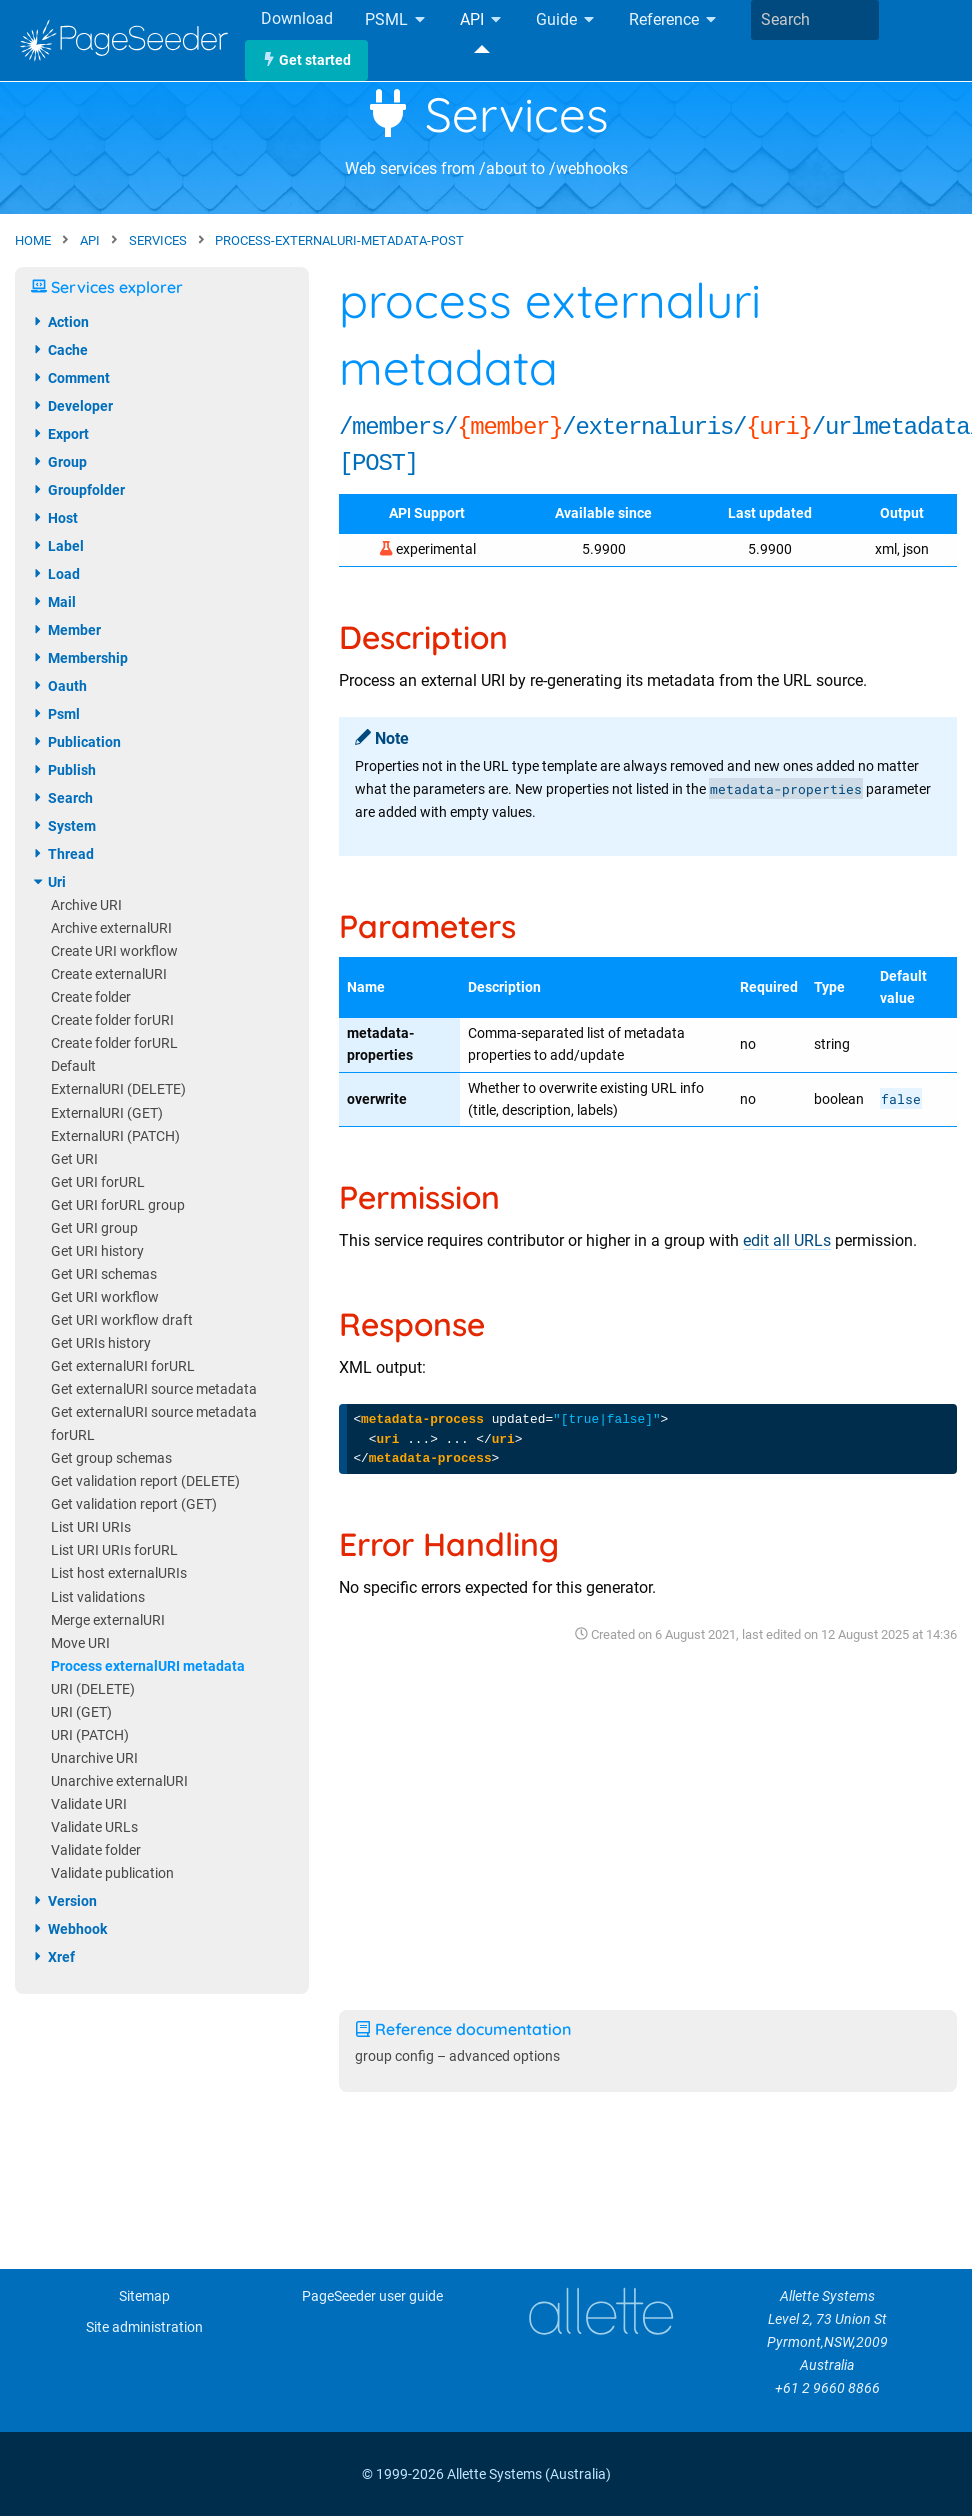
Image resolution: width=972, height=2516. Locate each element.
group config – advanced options (457, 2056)
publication (76, 742)
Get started (306, 60)
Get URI (74, 1159)
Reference (674, 20)
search (62, 798)
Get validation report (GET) (134, 1504)
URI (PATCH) (90, 1735)
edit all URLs (787, 1240)
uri (48, 882)
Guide (566, 20)
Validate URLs (94, 1827)
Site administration (144, 2327)
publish (63, 770)
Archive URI (86, 905)
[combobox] (815, 20)
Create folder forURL (114, 1043)
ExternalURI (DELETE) (118, 1089)
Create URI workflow (114, 951)
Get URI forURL (98, 1182)
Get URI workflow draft (122, 1320)
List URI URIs (91, 1527)
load (55, 574)
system (63, 826)
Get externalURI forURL (123, 1366)
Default (73, 1066)
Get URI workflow (105, 1297)
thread (62, 854)
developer (72, 406)
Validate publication (112, 1873)
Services (486, 114)
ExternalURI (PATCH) (115, 1136)
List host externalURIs (119, 1573)
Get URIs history (101, 1343)
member (66, 630)
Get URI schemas (104, 1274)
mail (53, 602)
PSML (396, 20)
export (60, 434)
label (57, 546)
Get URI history (97, 1251)
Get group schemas (111, 1458)
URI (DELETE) (93, 1689)
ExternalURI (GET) (107, 1113)
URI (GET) (81, 1712)
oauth (59, 686)
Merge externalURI (108, 1620)
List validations (98, 1597)
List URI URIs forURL (114, 1550)
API (482, 20)
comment (70, 378)
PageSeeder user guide (372, 2296)
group (59, 462)
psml (55, 714)
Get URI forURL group (118, 1205)
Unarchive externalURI (119, 1781)
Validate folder (96, 1850)
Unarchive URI (94, 1758)
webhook (69, 1929)
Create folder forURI (112, 1020)
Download (297, 18)
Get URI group (94, 1228)
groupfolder (78, 490)
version (64, 1901)
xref (53, 1957)
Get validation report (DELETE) (145, 1481)
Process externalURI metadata (148, 1666)
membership (79, 658)
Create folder (91, 997)
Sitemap (144, 2296)
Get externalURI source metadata (154, 1389)
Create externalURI (109, 974)
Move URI (80, 1643)
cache (59, 350)
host (54, 518)
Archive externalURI (111, 928)
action (60, 322)
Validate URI (89, 1804)
